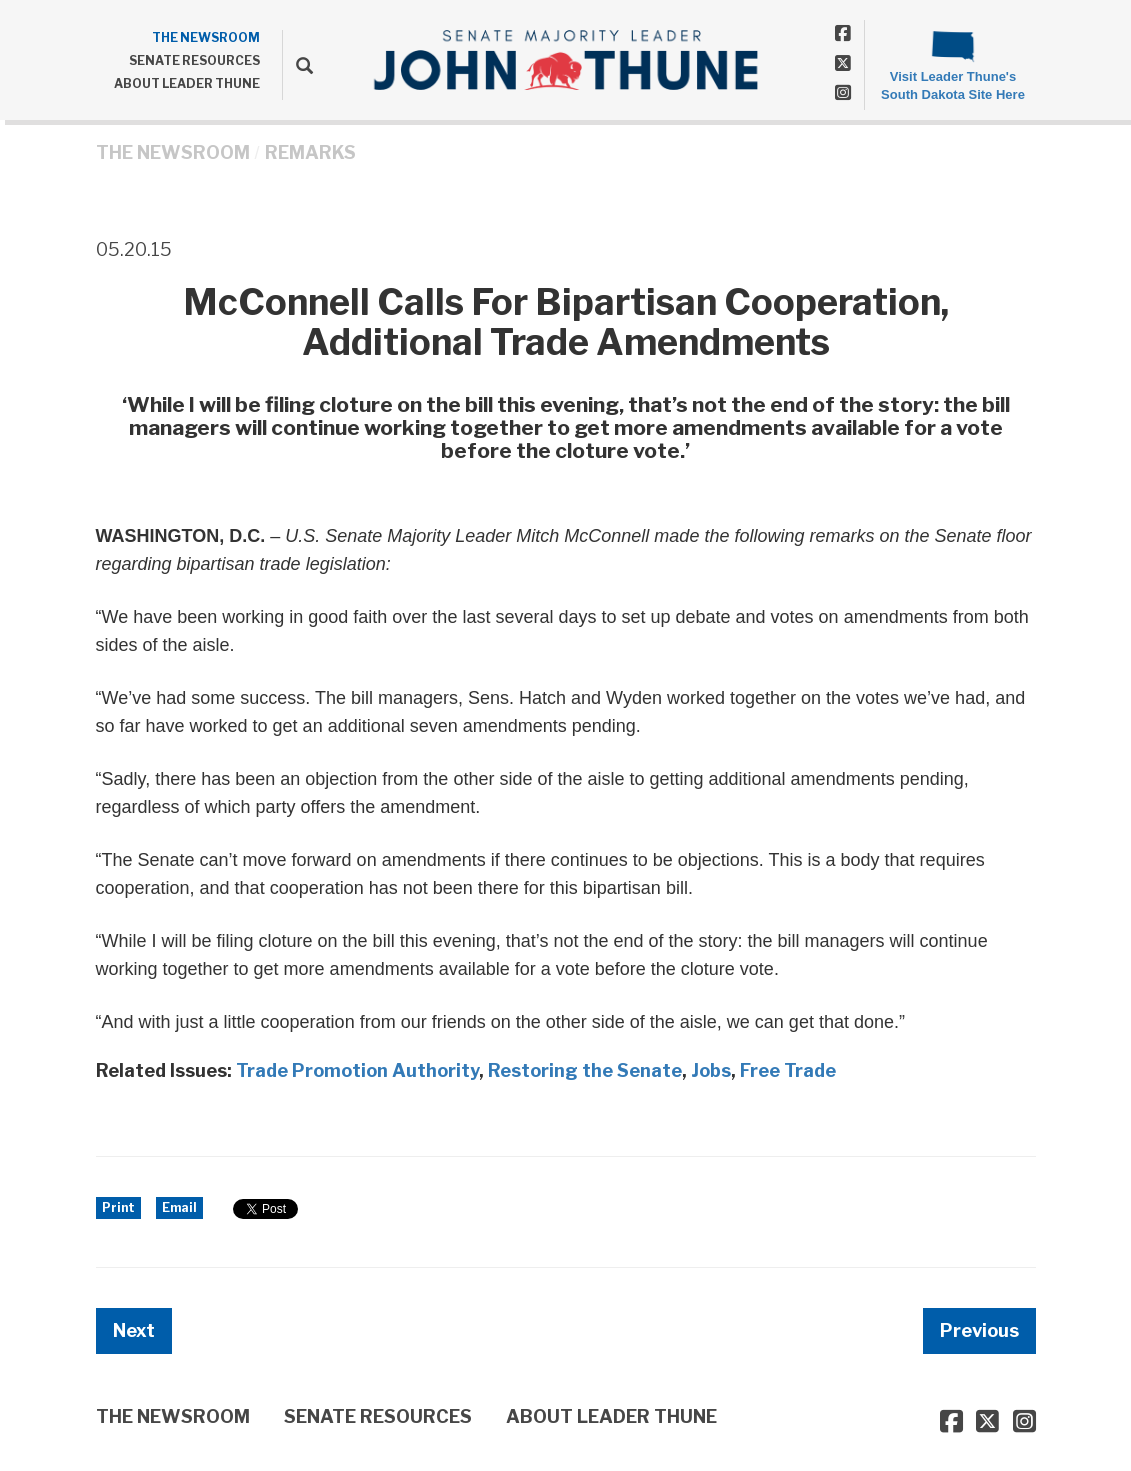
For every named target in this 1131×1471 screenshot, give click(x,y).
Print (118, 1207)
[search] (297, 65)
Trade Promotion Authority (357, 1070)
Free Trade (788, 1070)
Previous (979, 1330)
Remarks (310, 152)
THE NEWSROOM (206, 37)
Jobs (711, 1070)
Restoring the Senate (585, 1070)
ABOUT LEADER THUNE (187, 83)
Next (134, 1330)
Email (179, 1207)
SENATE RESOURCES (194, 60)
